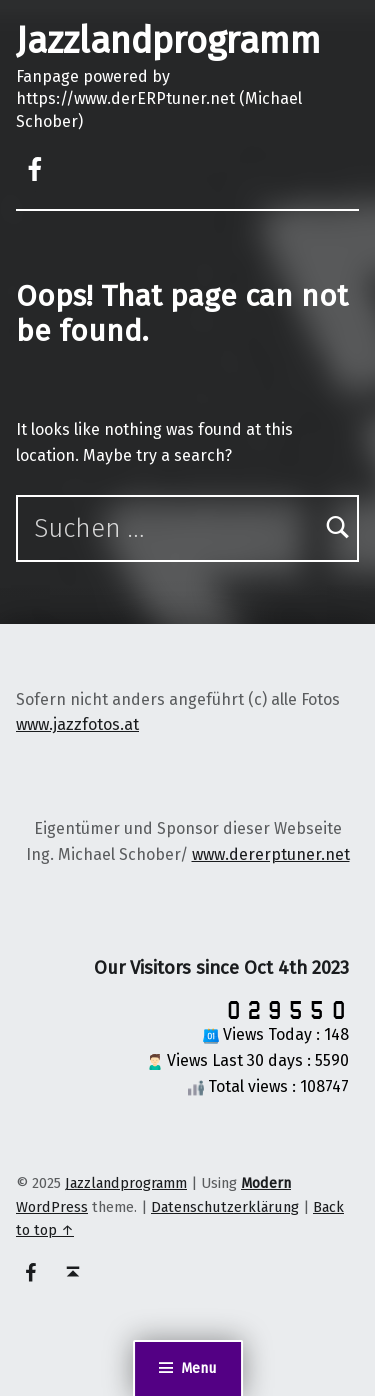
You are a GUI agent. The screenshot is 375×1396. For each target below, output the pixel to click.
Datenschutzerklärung (225, 1207)
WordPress (52, 1207)
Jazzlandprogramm (168, 41)
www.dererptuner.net (271, 854)
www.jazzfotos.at (77, 724)
